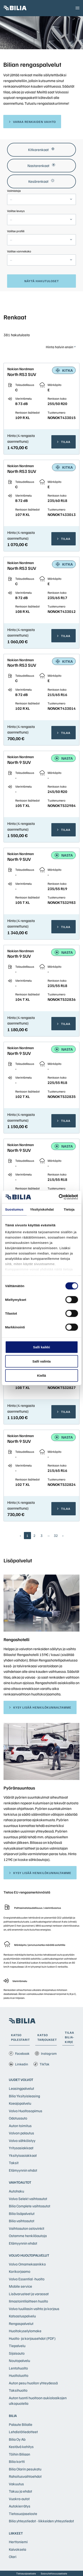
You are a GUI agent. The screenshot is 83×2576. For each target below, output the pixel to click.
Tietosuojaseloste (23, 2513)
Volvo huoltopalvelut (29, 2255)
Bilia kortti (17, 2461)
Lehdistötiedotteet (23, 2431)
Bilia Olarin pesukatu (25, 2469)
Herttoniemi (18, 2541)
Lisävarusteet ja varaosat (29, 2293)
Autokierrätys (19, 2506)
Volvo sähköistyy (22, 2140)
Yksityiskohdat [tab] (42, 1209)
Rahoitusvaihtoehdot (25, 2476)
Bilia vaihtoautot (21, 2220)
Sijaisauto (17, 2353)
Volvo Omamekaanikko (27, 2264)
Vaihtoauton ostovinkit (26, 2228)
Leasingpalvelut (21, 2088)
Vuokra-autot (19, 2498)
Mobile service (20, 2286)
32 (56, 1535)
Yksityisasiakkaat (23, 2155)
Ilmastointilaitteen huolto (28, 2301)
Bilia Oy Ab (17, 2439)
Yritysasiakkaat (21, 2147)
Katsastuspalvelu (22, 2316)
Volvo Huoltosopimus (25, 2110)
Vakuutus (16, 2484)
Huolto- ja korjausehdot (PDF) (32, 2338)
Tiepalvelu (17, 2345)
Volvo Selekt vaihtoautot (28, 2198)
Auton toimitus (20, 2125)
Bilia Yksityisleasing (24, 2096)
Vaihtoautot (20, 2182)
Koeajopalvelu (20, 2103)
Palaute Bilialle (20, 2424)
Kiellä (41, 1375)
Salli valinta (41, 1361)
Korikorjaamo (19, 2271)
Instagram (46, 2053)
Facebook (19, 2053)
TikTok (41, 2064)
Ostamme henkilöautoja (28, 2235)
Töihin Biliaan (19, 2454)
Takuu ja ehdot (20, 2491)
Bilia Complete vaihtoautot (29, 2206)
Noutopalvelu (19, 2360)
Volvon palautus (21, 2133)
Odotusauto (18, 2118)
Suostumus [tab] (14, 1209)
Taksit (14, 2162)
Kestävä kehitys (21, 2446)
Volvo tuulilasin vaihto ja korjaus (34, 2308)
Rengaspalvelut (21, 2323)
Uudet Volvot (21, 2079)
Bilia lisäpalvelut (22, 2213)
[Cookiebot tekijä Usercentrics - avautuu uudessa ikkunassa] (59, 1197)
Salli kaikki (41, 1347)
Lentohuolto (18, 2368)
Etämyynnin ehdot (23, 2170)
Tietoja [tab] (69, 1209)
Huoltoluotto (18, 2375)
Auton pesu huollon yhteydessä (33, 2383)
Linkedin (18, 2064)
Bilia (13, 2415)
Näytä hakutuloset (41, 281)
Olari (12, 2556)
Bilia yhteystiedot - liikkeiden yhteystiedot (41, 2521)
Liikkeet (16, 2533)
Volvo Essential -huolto (26, 2279)
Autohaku (16, 2191)
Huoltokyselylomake (25, 2330)
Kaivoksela (17, 2549)
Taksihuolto (18, 2390)
